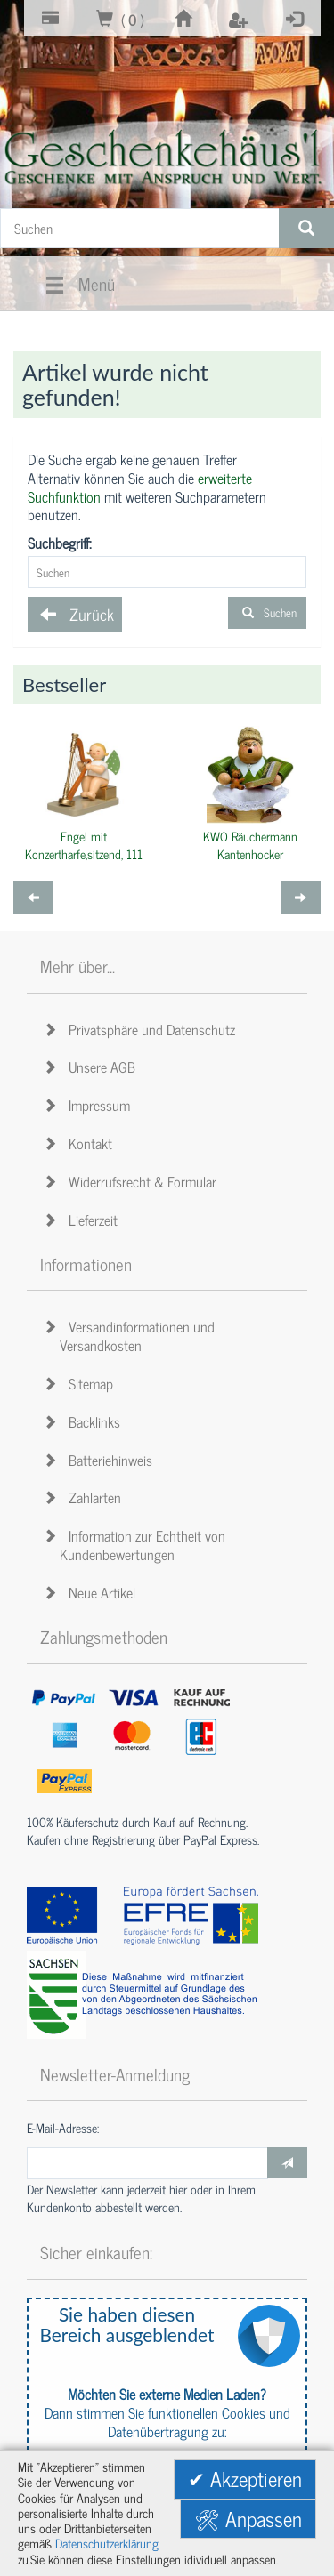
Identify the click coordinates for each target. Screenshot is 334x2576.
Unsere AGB (92, 1066)
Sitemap (81, 1383)
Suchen (267, 612)
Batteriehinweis (100, 1459)
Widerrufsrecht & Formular (132, 1181)
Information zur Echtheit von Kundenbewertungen (137, 1545)
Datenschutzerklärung (107, 2543)
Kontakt (80, 1143)
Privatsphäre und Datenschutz (142, 1029)
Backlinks (84, 1421)
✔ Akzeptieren (245, 2478)
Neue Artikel (92, 1592)
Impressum (89, 1104)
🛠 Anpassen (248, 2518)
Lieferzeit (83, 1219)
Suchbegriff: (60, 543)
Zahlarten (85, 1497)
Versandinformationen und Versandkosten (132, 1335)
